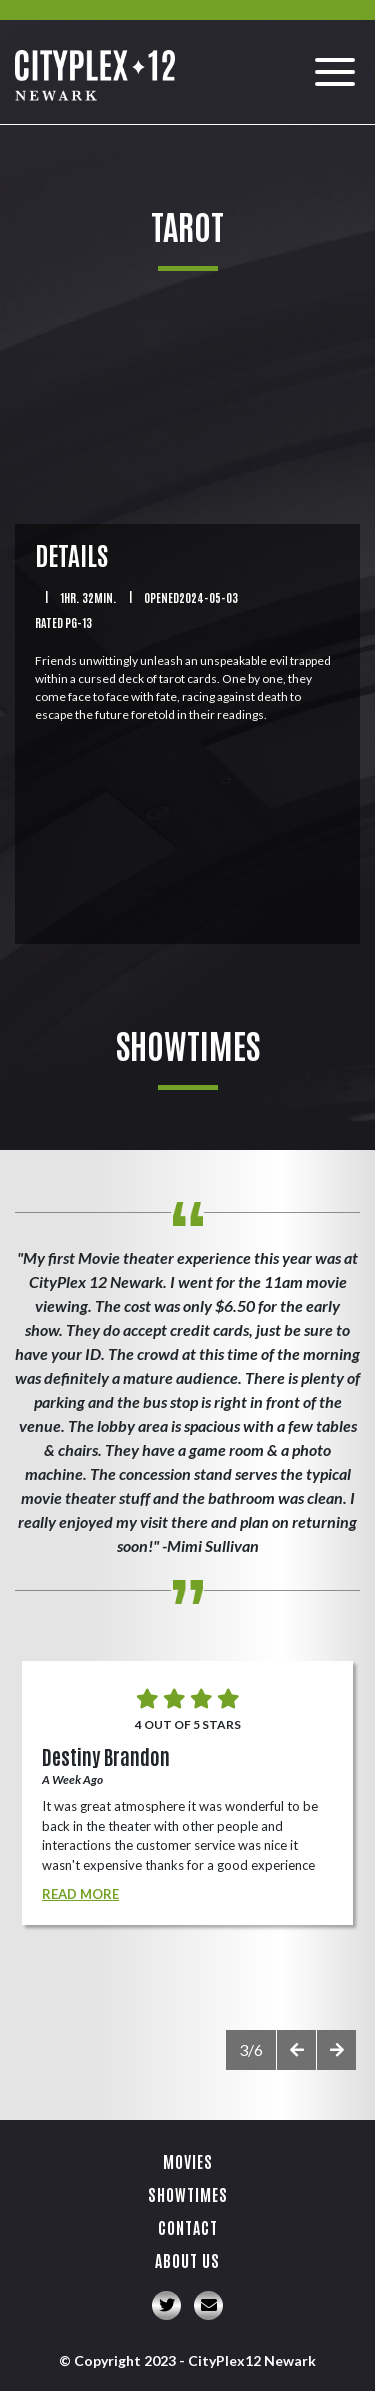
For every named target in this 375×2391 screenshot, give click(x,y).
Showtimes (188, 2194)
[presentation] (296, 2050)
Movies (188, 2161)
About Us (187, 2260)
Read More (80, 1894)
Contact (188, 2227)
